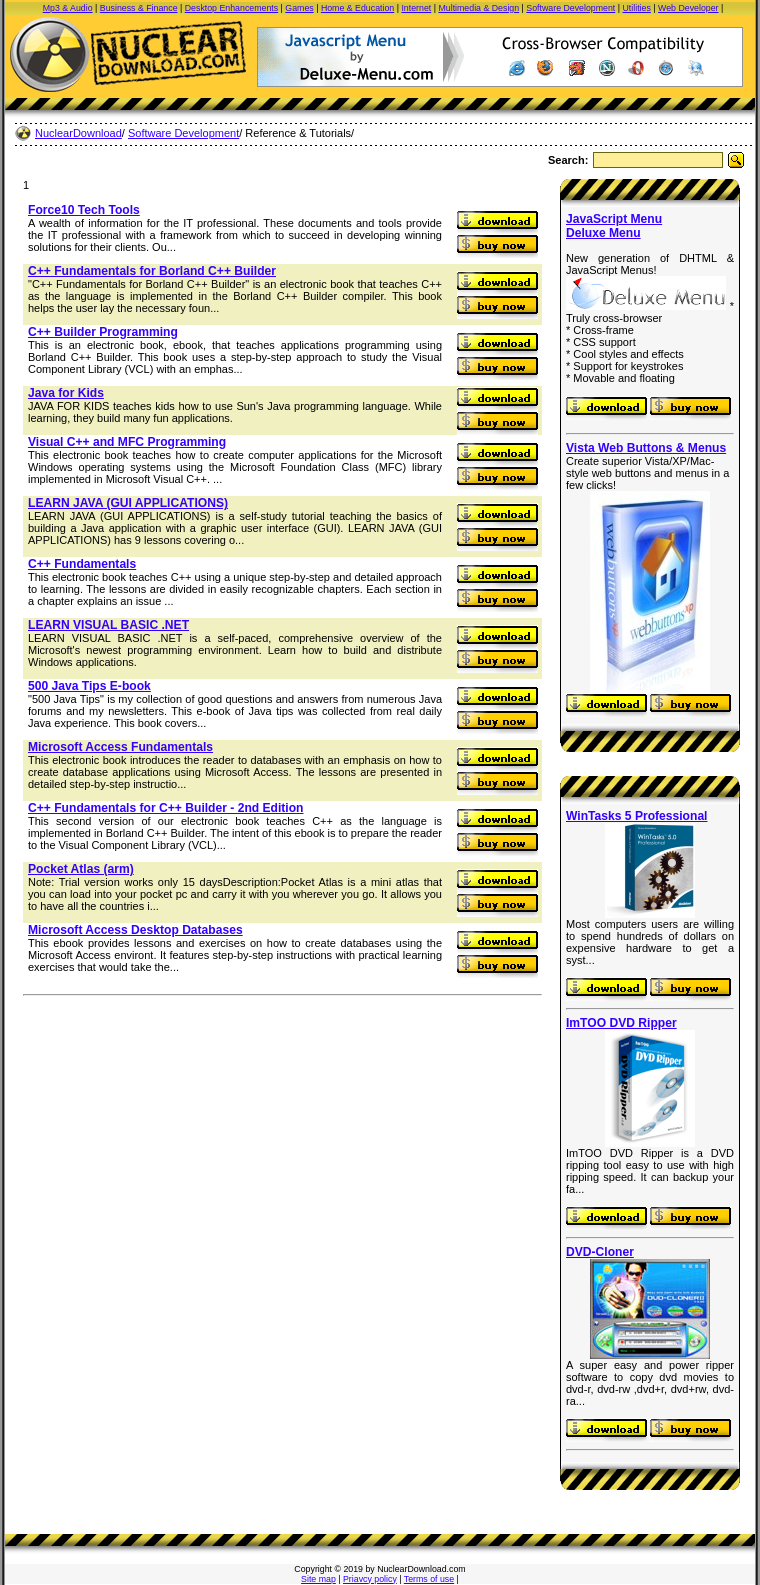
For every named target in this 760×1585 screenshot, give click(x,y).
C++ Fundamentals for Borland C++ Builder (152, 271)
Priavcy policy (370, 1579)
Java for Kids (66, 393)
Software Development (570, 8)
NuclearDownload (78, 133)
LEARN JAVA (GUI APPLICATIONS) (128, 503)
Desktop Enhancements (231, 8)
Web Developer (688, 8)
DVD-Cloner (600, 1252)
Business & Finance (139, 8)
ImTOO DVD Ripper (621, 1023)
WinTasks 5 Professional (636, 816)
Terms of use (429, 1579)
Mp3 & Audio (68, 8)
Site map (318, 1579)
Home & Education (357, 8)
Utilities (637, 8)
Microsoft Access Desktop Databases (135, 930)
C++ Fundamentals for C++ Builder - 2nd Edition (166, 808)
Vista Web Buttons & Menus (646, 448)
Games (299, 8)
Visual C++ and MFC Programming (127, 442)
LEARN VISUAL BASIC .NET (108, 625)
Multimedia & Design (478, 8)
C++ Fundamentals (82, 564)
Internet (416, 8)
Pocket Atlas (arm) (81, 869)
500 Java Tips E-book (89, 686)
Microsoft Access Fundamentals (120, 747)
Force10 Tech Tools (84, 210)
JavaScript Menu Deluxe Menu (614, 226)
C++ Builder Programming (103, 332)
